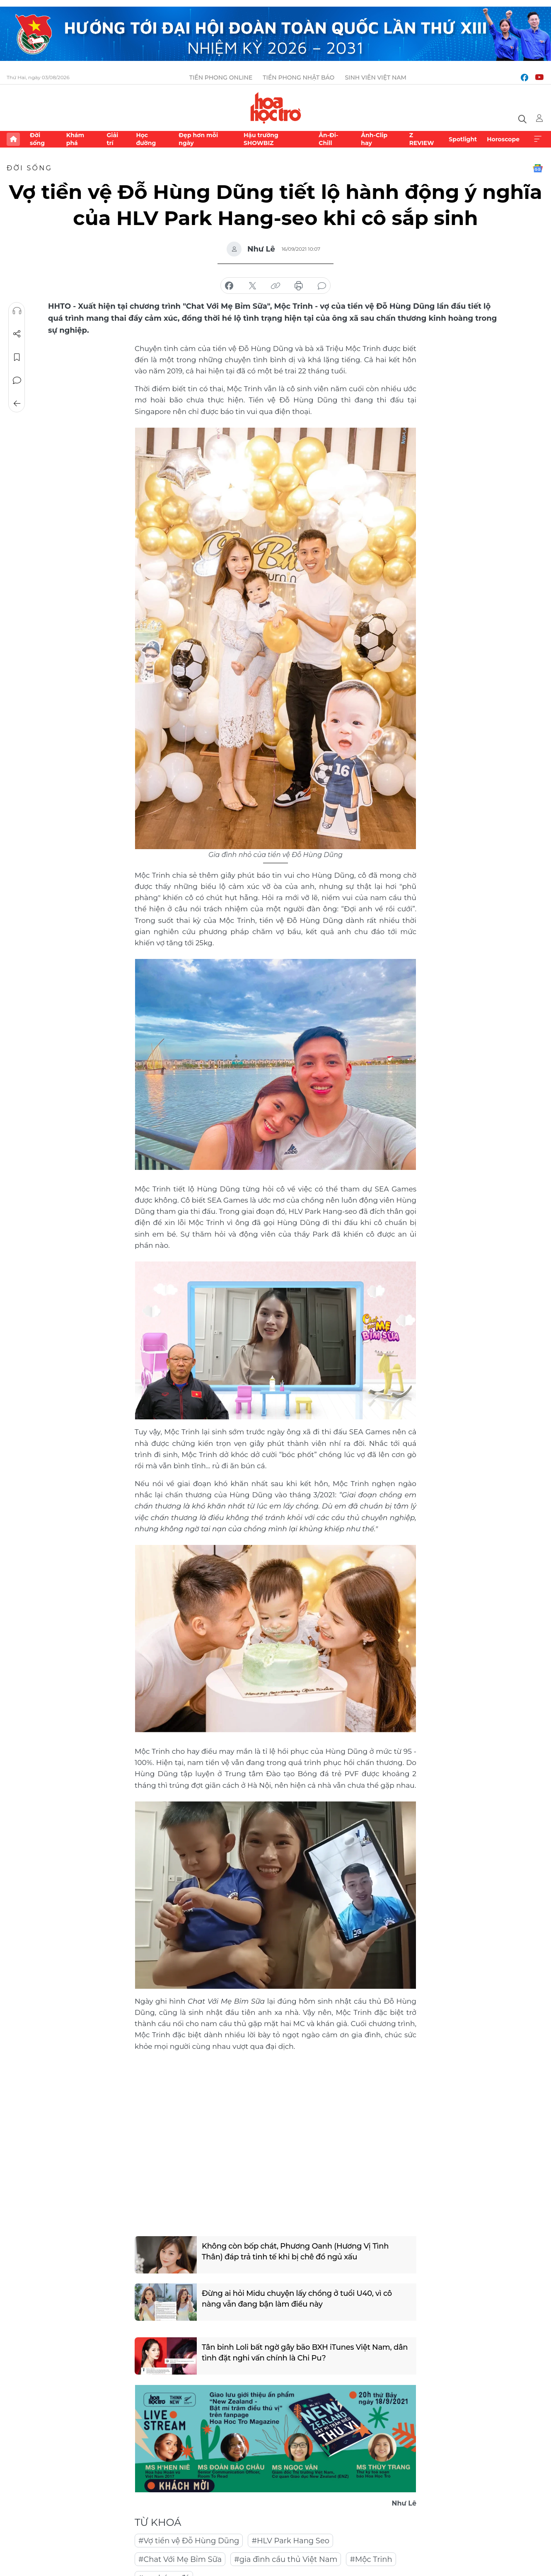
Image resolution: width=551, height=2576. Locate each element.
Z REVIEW (421, 138)
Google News (537, 168)
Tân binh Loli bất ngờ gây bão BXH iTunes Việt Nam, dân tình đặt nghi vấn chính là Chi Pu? (305, 2352)
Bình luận (17, 380)
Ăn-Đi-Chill (328, 138)
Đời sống (37, 138)
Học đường (146, 138)
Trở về (17, 404)
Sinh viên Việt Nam (375, 77)
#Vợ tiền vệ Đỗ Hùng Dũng (188, 2540)
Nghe (17, 311)
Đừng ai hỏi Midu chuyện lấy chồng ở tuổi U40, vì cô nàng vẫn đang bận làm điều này (297, 2298)
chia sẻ (229, 286)
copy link (275, 286)
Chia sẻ (17, 334)
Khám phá (75, 138)
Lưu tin (17, 357)
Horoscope (503, 139)
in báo (299, 286)
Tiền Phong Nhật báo (298, 77)
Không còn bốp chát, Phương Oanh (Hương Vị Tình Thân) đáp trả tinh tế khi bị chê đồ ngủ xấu (295, 2251)
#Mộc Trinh (371, 2559)
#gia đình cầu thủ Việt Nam (285, 2559)
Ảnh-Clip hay (374, 138)
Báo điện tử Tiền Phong (276, 107)
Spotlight (463, 139)
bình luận (322, 286)
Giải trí (112, 138)
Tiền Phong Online (221, 77)
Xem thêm (537, 139)
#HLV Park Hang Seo (290, 2540)
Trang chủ (13, 139)
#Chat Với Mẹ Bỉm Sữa (180, 2559)
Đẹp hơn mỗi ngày (198, 138)
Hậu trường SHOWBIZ (261, 138)
